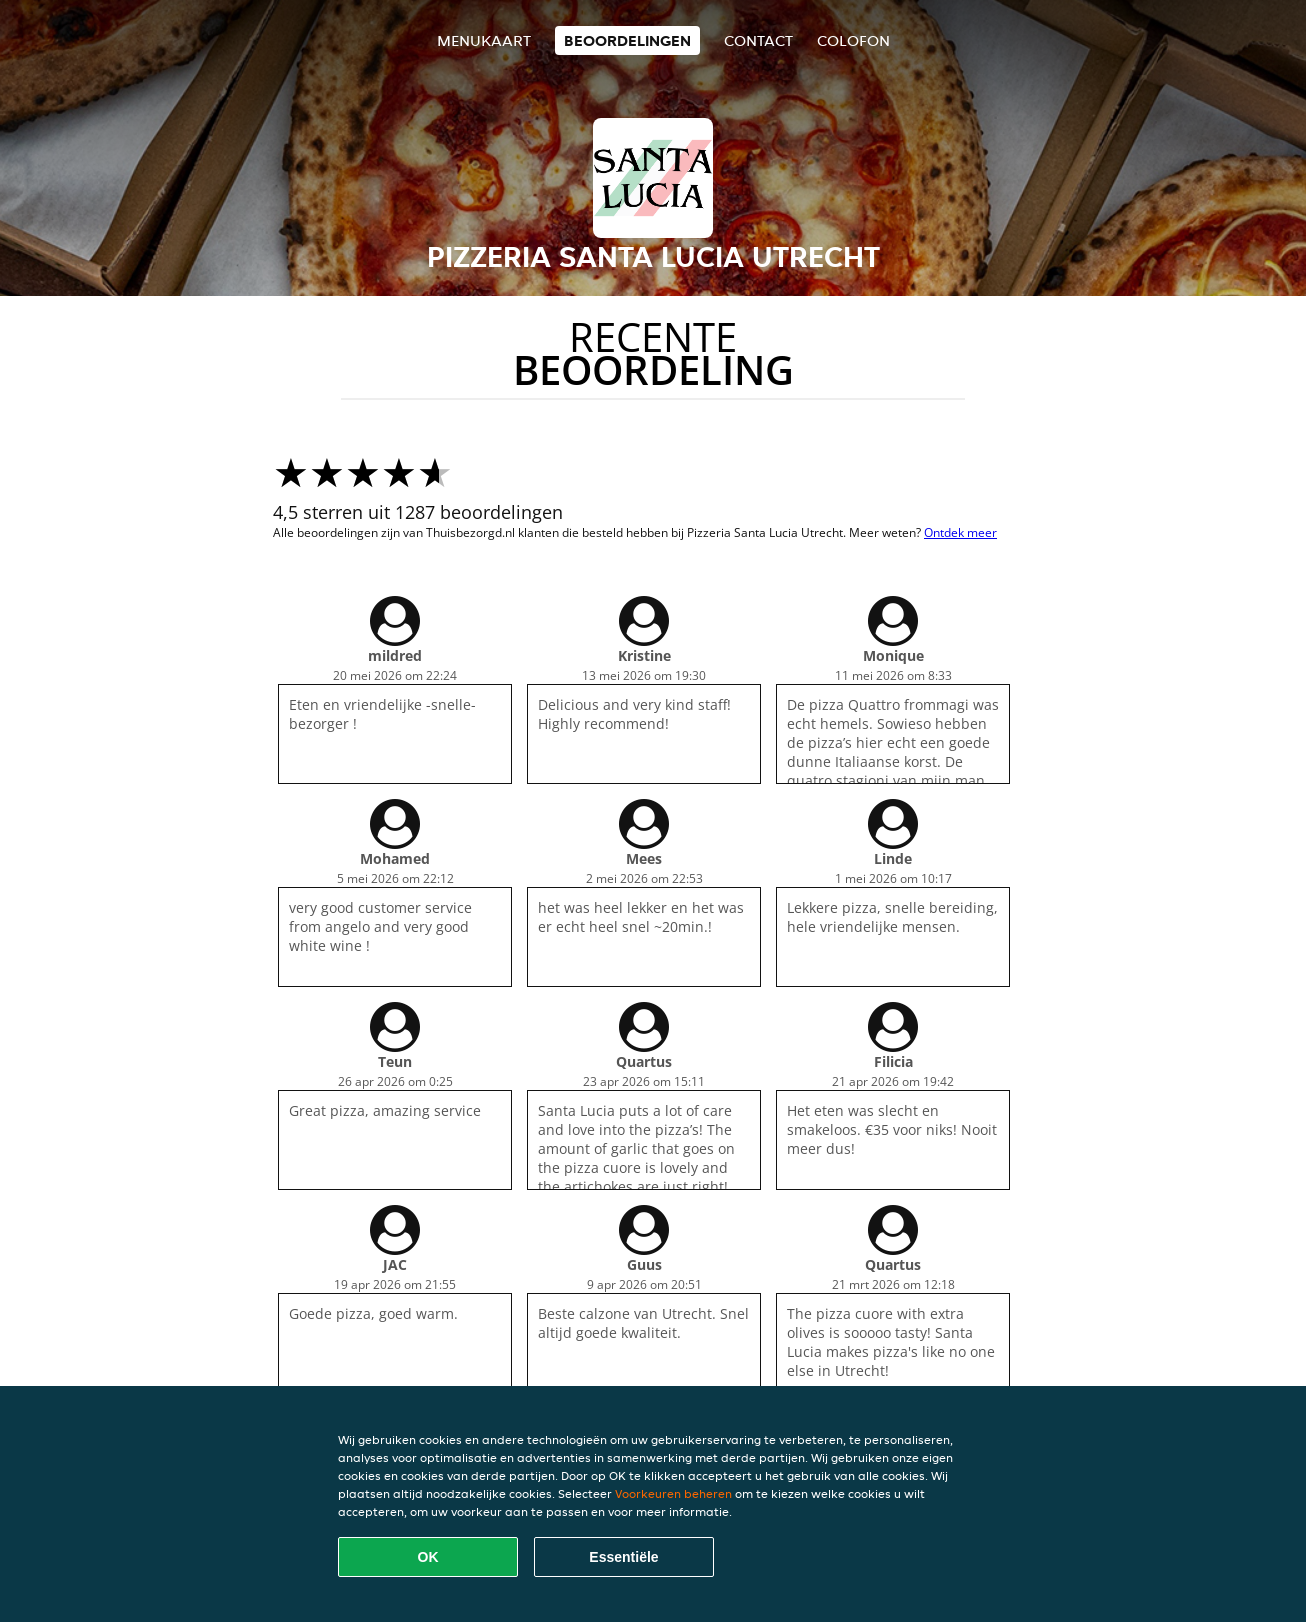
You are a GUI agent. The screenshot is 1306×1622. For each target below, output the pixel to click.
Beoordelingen (627, 40)
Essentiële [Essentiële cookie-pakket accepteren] (623, 1557)
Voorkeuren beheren (673, 1493)
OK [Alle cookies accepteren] (428, 1557)
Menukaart (484, 40)
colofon (853, 40)
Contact (758, 40)
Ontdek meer (960, 532)
